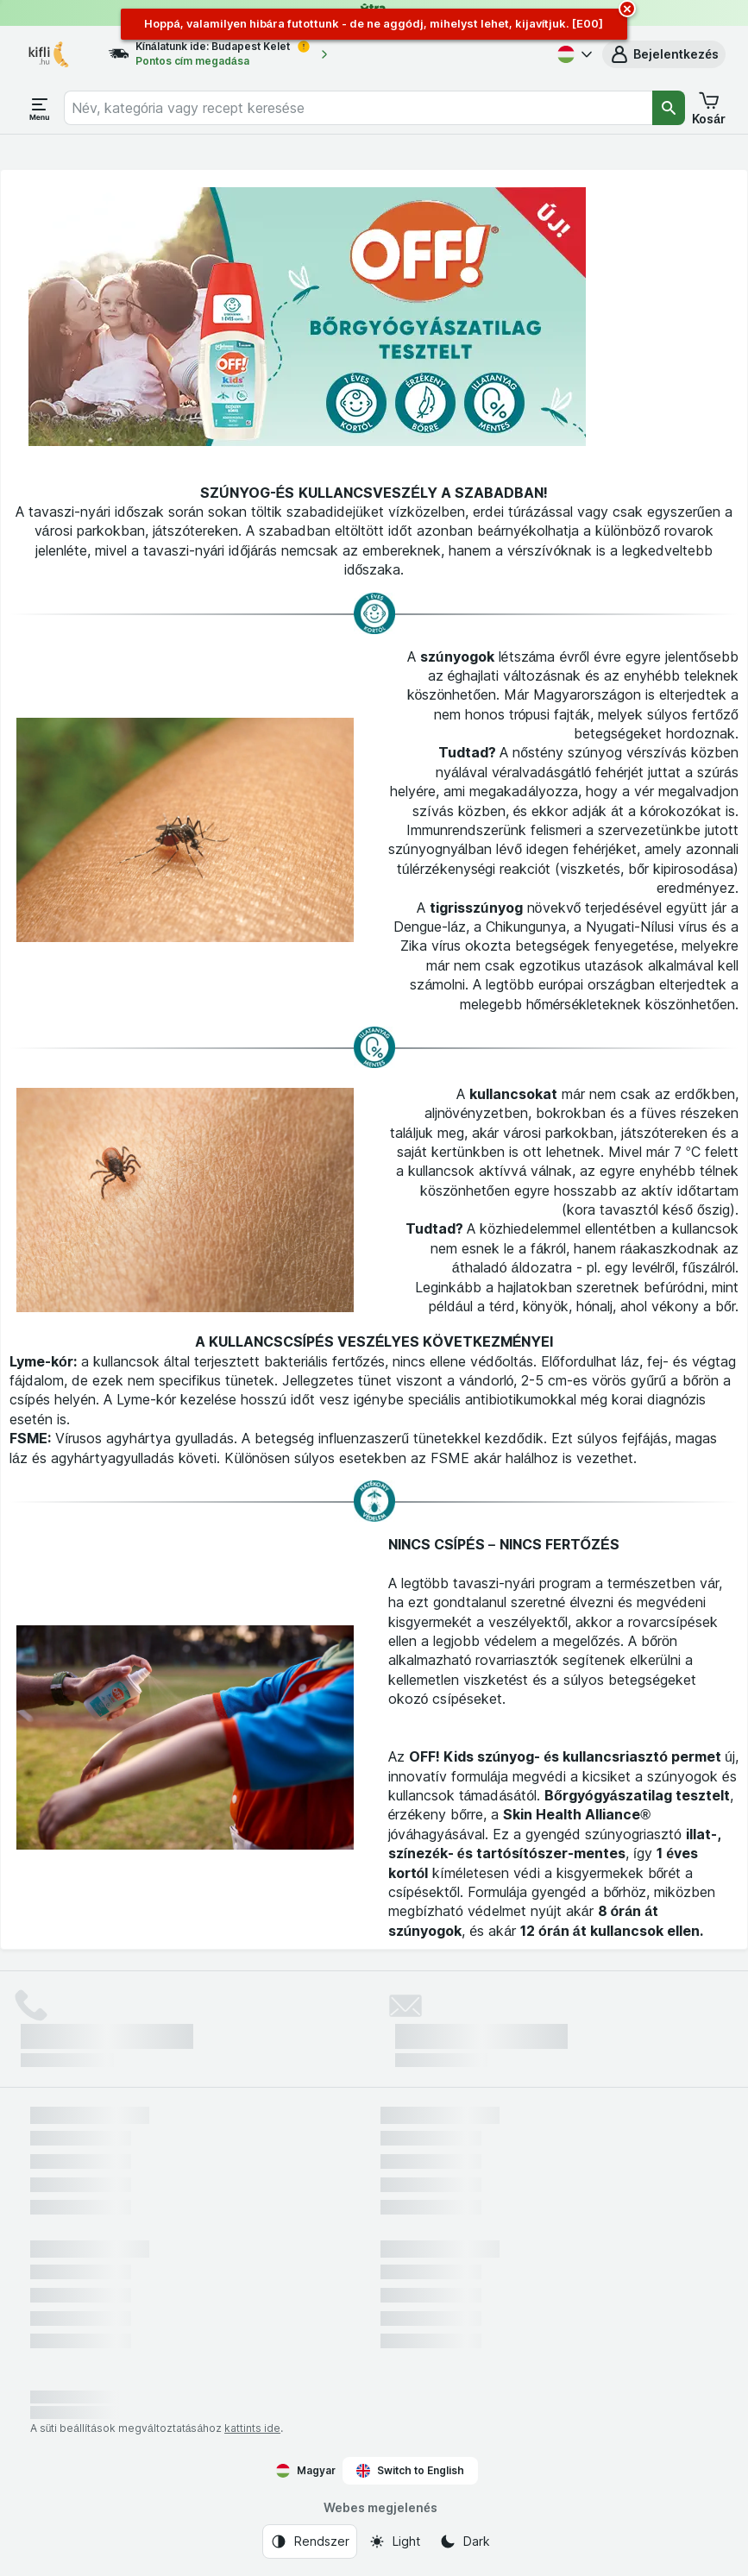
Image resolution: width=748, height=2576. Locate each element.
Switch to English (410, 2471)
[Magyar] (572, 54)
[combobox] (358, 108)
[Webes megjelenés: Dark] (464, 2541)
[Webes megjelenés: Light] (394, 2541)
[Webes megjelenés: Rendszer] (309, 2541)
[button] (664, 54)
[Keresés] (668, 108)
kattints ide (252, 2428)
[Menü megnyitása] (39, 108)
